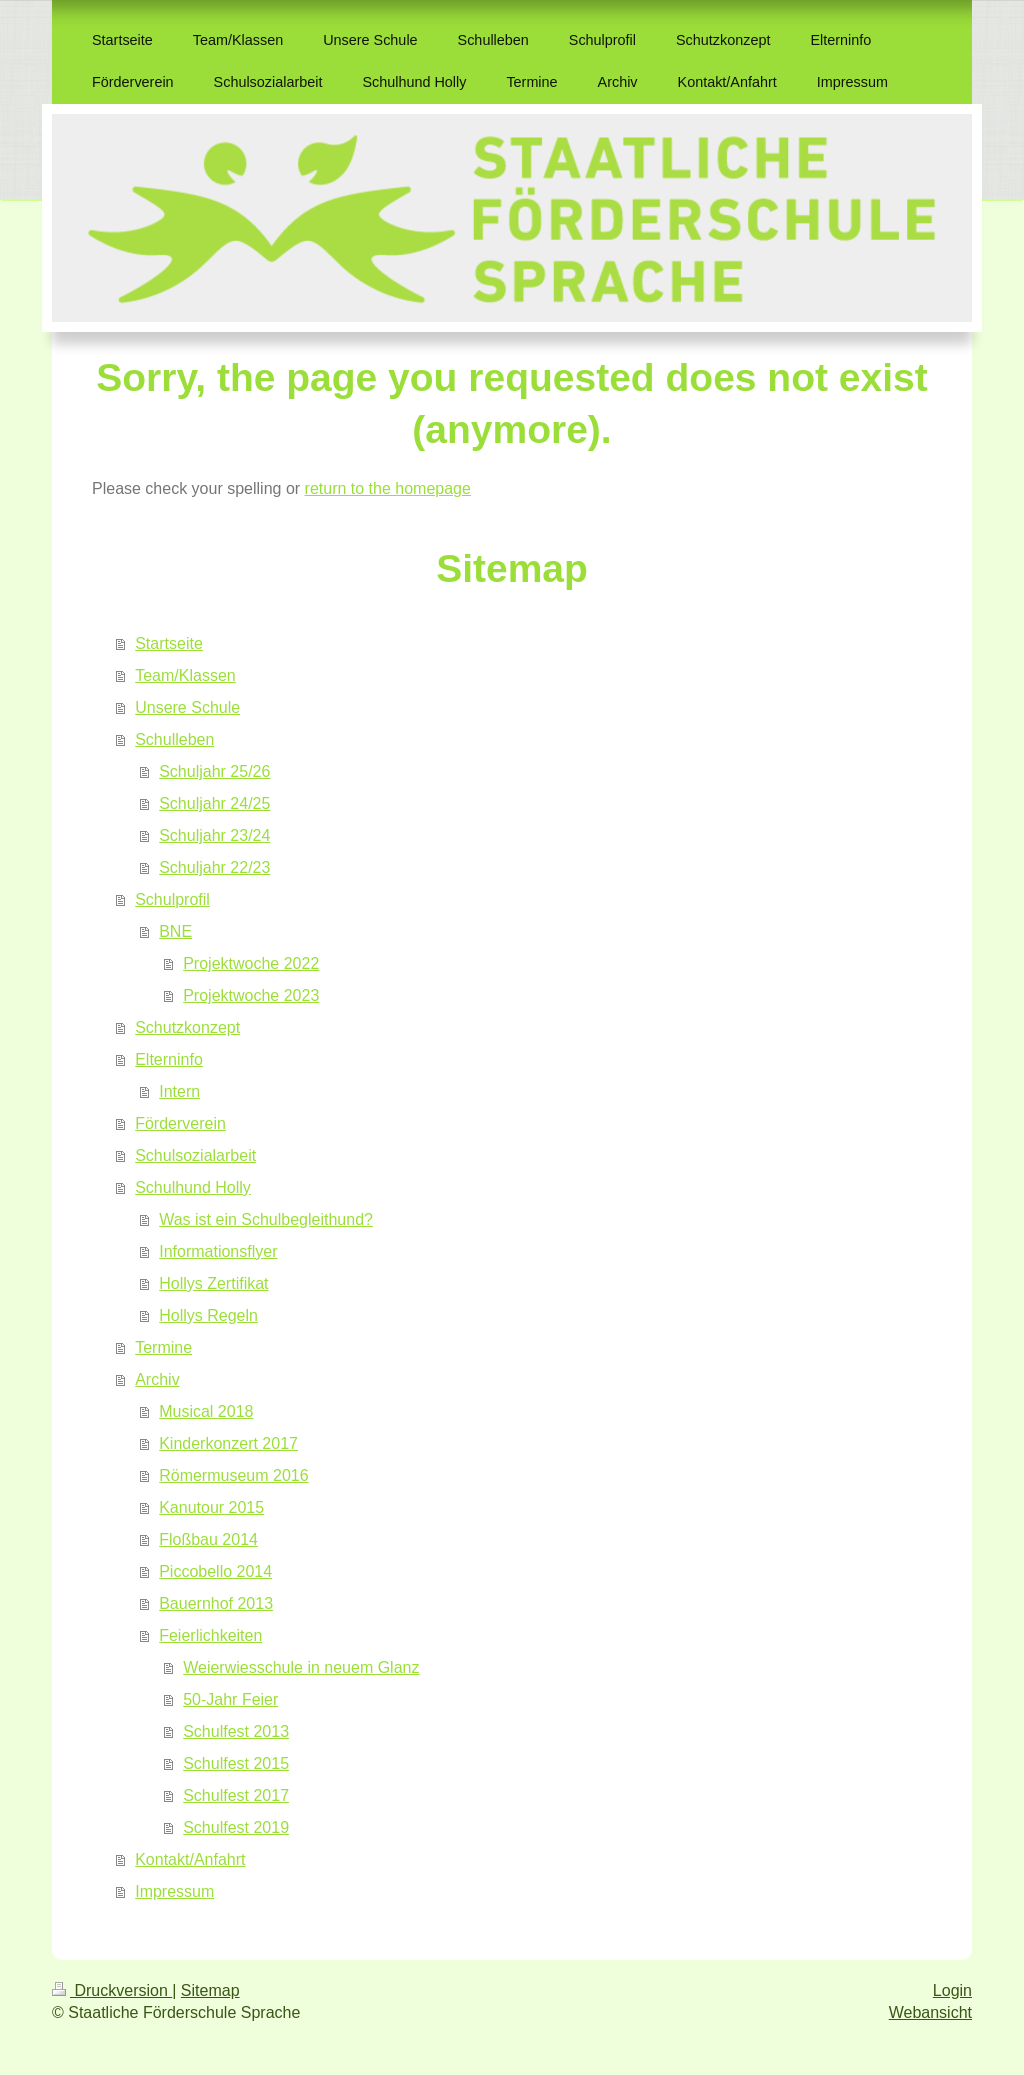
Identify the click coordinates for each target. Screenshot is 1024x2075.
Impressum (174, 1891)
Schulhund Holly (193, 1187)
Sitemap (210, 1990)
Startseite (169, 643)
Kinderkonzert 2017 (228, 1443)
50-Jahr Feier (230, 1699)
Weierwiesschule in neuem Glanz (301, 1667)
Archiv (157, 1379)
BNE (175, 931)
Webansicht (930, 2012)
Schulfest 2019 (236, 1827)
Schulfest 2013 (236, 1731)
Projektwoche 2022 (251, 963)
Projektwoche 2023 (251, 995)
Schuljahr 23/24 (214, 835)
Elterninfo (169, 1059)
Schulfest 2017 (236, 1795)
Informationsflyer (218, 1251)
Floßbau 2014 (208, 1539)
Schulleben (174, 739)
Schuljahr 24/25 (214, 803)
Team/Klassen (185, 675)
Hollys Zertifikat (213, 1283)
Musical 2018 (206, 1411)
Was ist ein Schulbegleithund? (266, 1219)
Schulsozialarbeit (195, 1155)
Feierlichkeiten (210, 1635)
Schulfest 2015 (236, 1763)
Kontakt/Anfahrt (190, 1859)
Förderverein (180, 1123)
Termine (163, 1347)
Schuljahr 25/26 (214, 771)
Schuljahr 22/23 (214, 867)
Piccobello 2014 (215, 1571)
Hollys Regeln (208, 1315)
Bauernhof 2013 (216, 1603)
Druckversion (112, 1990)
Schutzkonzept (187, 1027)
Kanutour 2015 (211, 1507)
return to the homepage (388, 488)
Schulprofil (172, 899)
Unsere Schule (187, 707)
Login (952, 1990)
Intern (179, 1091)
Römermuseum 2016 (233, 1475)
